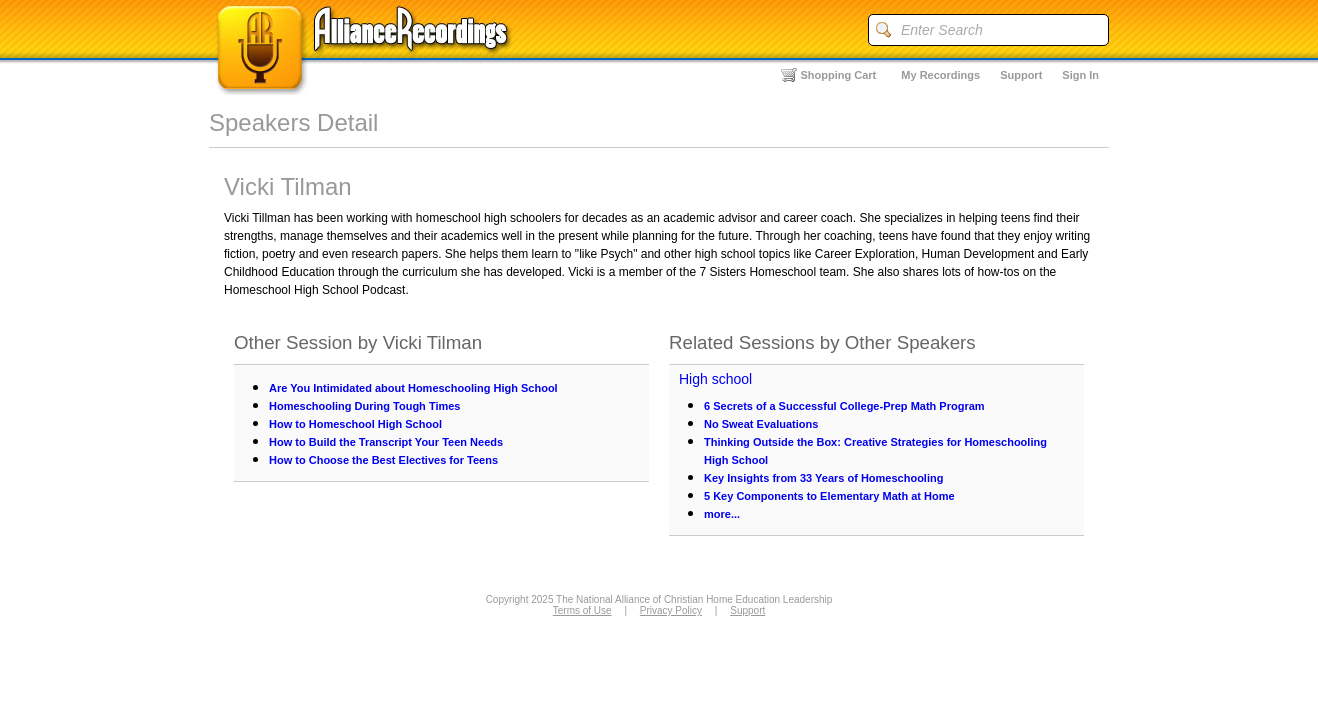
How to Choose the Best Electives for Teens (383, 460)
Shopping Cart (839, 75)
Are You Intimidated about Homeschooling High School (413, 388)
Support (1021, 75)
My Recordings (940, 75)
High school (715, 379)
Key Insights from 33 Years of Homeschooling (823, 478)
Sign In (1080, 75)
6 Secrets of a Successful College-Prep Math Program (844, 406)
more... (722, 514)
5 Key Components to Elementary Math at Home (829, 496)
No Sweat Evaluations (761, 424)
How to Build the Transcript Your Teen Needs (386, 442)
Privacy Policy (671, 610)
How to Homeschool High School (355, 424)
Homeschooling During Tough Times (365, 406)
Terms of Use (582, 610)
